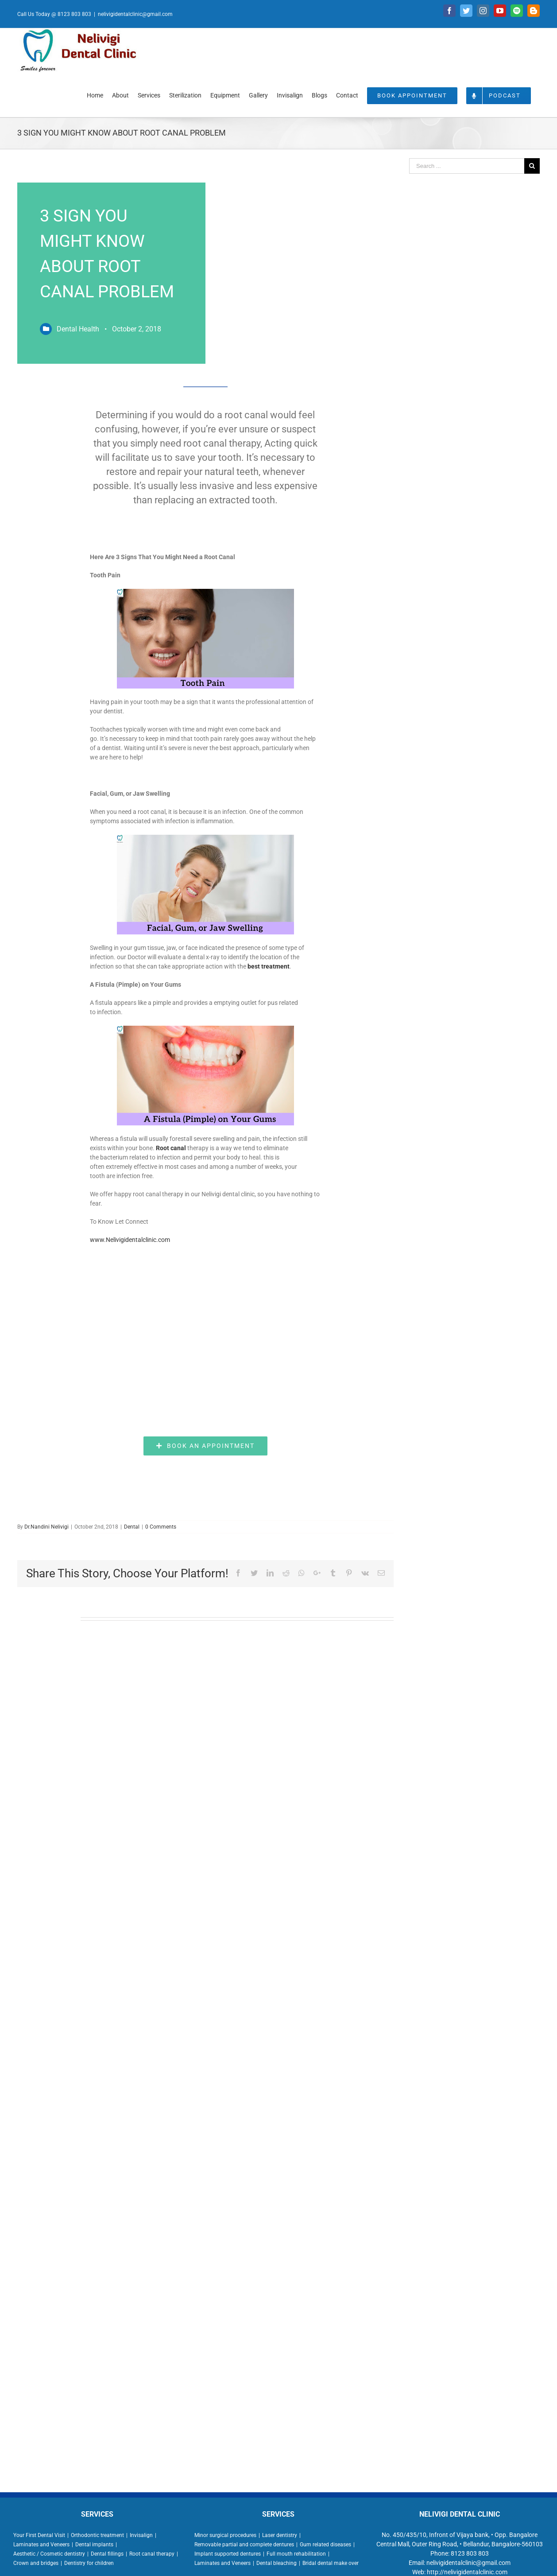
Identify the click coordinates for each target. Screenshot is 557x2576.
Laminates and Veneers (41, 2544)
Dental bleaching (276, 2563)
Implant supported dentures (227, 2554)
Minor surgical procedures (225, 2535)
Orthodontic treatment (97, 2535)
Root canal (171, 1148)
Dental (131, 1527)
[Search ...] (466, 166)
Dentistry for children (89, 2563)
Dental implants (94, 2544)
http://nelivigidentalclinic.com (467, 2572)
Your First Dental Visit (39, 2535)
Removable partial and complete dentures (244, 2544)
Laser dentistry (279, 2535)
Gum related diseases (325, 2544)
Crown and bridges (35, 2563)
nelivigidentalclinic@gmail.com (135, 14)
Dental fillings (107, 2554)
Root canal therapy (151, 2554)
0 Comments (160, 1527)
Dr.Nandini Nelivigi (46, 1527)
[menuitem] (95, 95)
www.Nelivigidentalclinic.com (130, 1239)
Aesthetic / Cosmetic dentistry (49, 2554)
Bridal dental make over (330, 2563)
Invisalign (141, 2535)
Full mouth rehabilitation (296, 2554)
